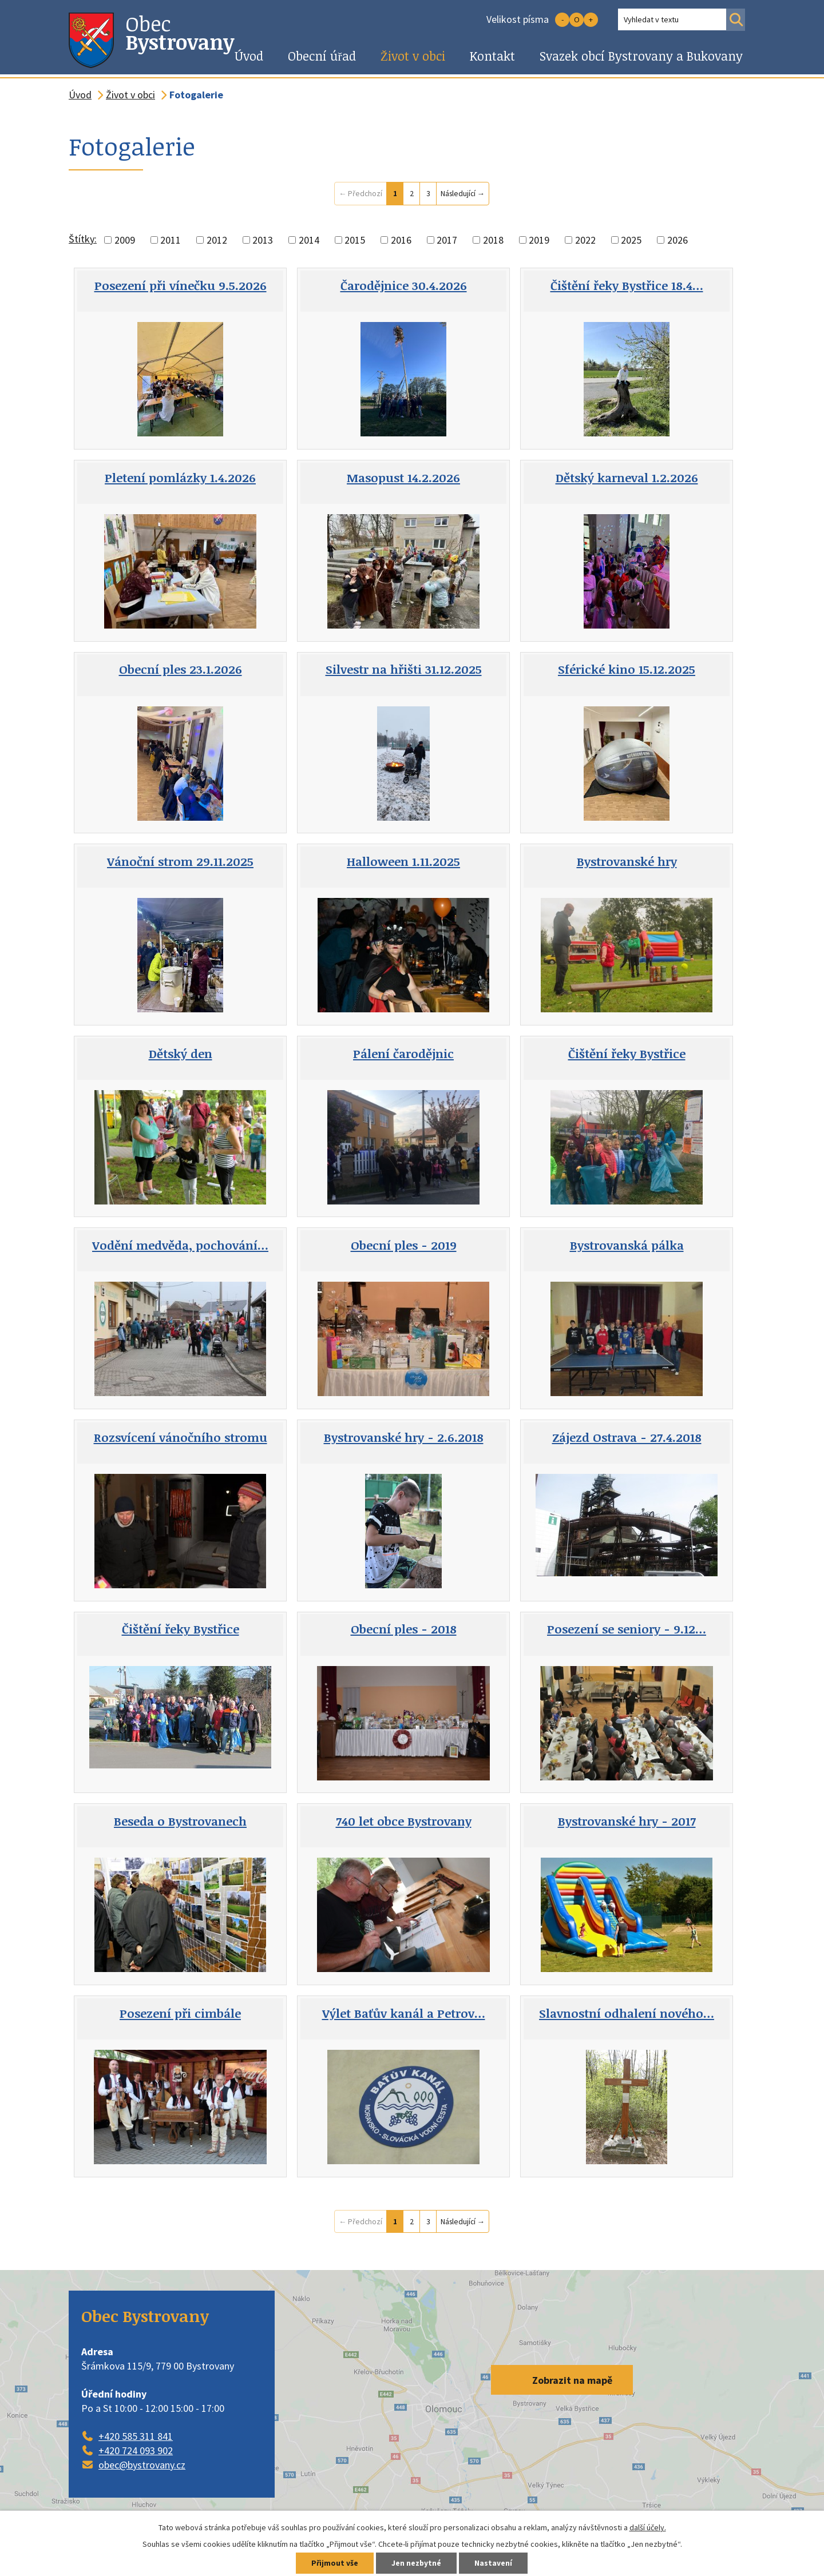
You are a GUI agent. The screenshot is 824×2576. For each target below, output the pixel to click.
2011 (170, 240)
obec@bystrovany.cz (141, 2464)
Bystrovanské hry (627, 861)
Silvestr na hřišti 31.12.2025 (404, 669)
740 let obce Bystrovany (404, 1821)
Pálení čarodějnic (403, 1053)
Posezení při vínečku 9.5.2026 (180, 285)
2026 (677, 240)
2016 (401, 240)
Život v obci (413, 55)
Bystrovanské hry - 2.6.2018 (404, 1437)
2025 (631, 240)
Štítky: (83, 238)
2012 (217, 240)
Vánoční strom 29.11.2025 (180, 861)
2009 (124, 240)
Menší (562, 20)
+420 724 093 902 (135, 2450)
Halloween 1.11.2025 (403, 861)
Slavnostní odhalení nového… (626, 2013)
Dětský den (180, 1053)
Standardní (576, 20)
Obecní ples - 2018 (404, 1629)
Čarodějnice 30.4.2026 (403, 285)
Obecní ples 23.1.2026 (180, 669)
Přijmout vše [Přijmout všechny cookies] (333, 2563)
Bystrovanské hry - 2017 (627, 1821)
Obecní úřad (321, 55)
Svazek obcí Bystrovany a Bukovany (641, 55)
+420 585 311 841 (135, 2436)
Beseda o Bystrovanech (180, 1821)
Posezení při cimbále (180, 2013)
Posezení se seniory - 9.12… (626, 1629)
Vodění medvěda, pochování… (180, 1245)
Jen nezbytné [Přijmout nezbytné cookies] (416, 2563)
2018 (493, 240)
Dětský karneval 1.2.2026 (627, 478)
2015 (354, 240)
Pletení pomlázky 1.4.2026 (180, 478)
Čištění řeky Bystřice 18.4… (626, 285)
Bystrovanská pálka (627, 1245)
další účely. (647, 2527)
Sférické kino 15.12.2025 (626, 669)
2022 (585, 240)
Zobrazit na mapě (572, 2380)
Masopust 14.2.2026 (403, 478)
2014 (309, 240)
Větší (591, 20)
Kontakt (492, 55)
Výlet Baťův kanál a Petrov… (403, 2013)
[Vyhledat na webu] (672, 19)
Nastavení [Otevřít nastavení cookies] (495, 2563)
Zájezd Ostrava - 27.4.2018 (627, 1437)
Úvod (249, 55)
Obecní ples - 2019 (404, 1245)
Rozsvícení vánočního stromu (180, 1437)
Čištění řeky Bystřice (627, 1053)
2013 (262, 240)
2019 (539, 240)
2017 (447, 240)
